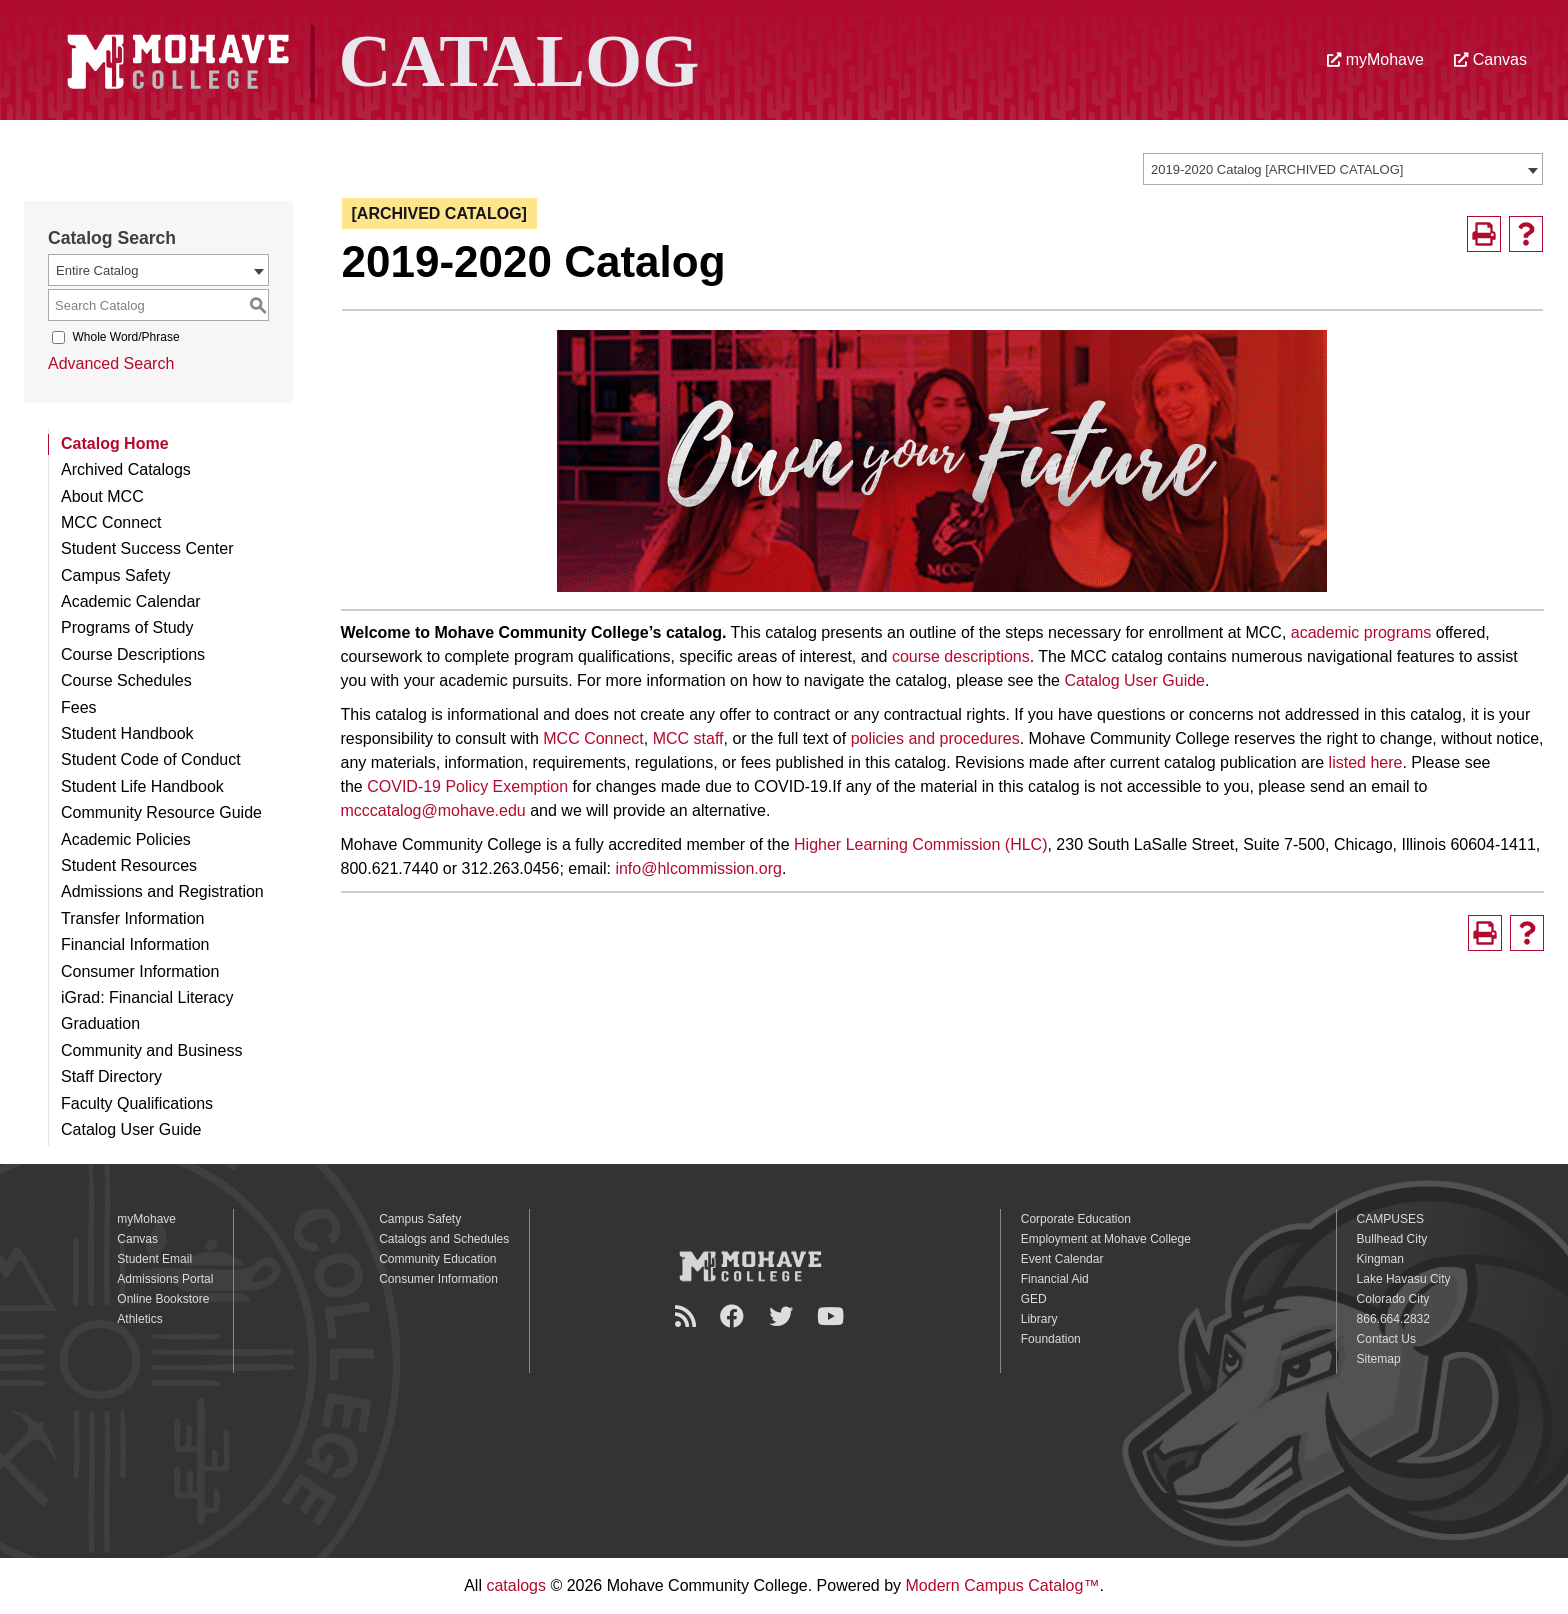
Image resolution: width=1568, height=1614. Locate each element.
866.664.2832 (1393, 1319)
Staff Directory (111, 1076)
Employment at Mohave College (1106, 1239)
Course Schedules (126, 680)
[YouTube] (833, 1316)
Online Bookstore (163, 1299)
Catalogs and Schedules (444, 1239)
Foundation (1051, 1339)
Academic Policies (126, 839)
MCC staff (688, 738)
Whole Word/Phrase (125, 337)
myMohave (1375, 59)
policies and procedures (935, 738)
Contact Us (1386, 1339)
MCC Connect (111, 522)
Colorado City (1393, 1299)
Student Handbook (127, 733)
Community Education (437, 1259)
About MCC (102, 496)
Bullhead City (1392, 1239)
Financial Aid (1055, 1279)
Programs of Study (127, 627)
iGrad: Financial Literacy (147, 997)
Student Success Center (147, 548)
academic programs (1361, 632)
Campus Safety (115, 575)
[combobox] (1343, 169)
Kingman (1380, 1259)
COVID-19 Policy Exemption (467, 786)
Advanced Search (111, 363)
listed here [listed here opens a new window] (1366, 762)
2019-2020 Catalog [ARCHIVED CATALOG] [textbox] (1277, 169)
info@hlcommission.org (698, 868)
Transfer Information (132, 918)
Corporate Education (1076, 1219)
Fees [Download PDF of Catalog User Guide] (79, 707)
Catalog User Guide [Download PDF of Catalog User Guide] (131, 1129)
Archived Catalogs (126, 469)
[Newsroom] (688, 1316)
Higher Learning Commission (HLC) (920, 844)
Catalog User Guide (1134, 680)
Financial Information (135, 944)
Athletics (139, 1319)
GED (1034, 1299)
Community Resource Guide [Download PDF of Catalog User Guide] (161, 812)
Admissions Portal (165, 1279)
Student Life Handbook (142, 786)
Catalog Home (115, 443)
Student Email (154, 1259)
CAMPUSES (1390, 1219)
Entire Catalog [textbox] (97, 270)
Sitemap (1379, 1359)
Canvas (1490, 59)
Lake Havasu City (1404, 1279)
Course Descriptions (133, 654)
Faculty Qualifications (137, 1103)
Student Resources (129, 865)
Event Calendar (1062, 1259)
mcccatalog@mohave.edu (433, 810)
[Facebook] (735, 1316)
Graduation (100, 1023)
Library (1039, 1319)
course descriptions (961, 656)
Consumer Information (140, 971)
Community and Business (151, 1050)
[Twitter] (784, 1316)
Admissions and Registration (162, 891)
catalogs (516, 1585)
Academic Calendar (131, 601)
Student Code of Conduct (151, 759)
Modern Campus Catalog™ (1003, 1585)
